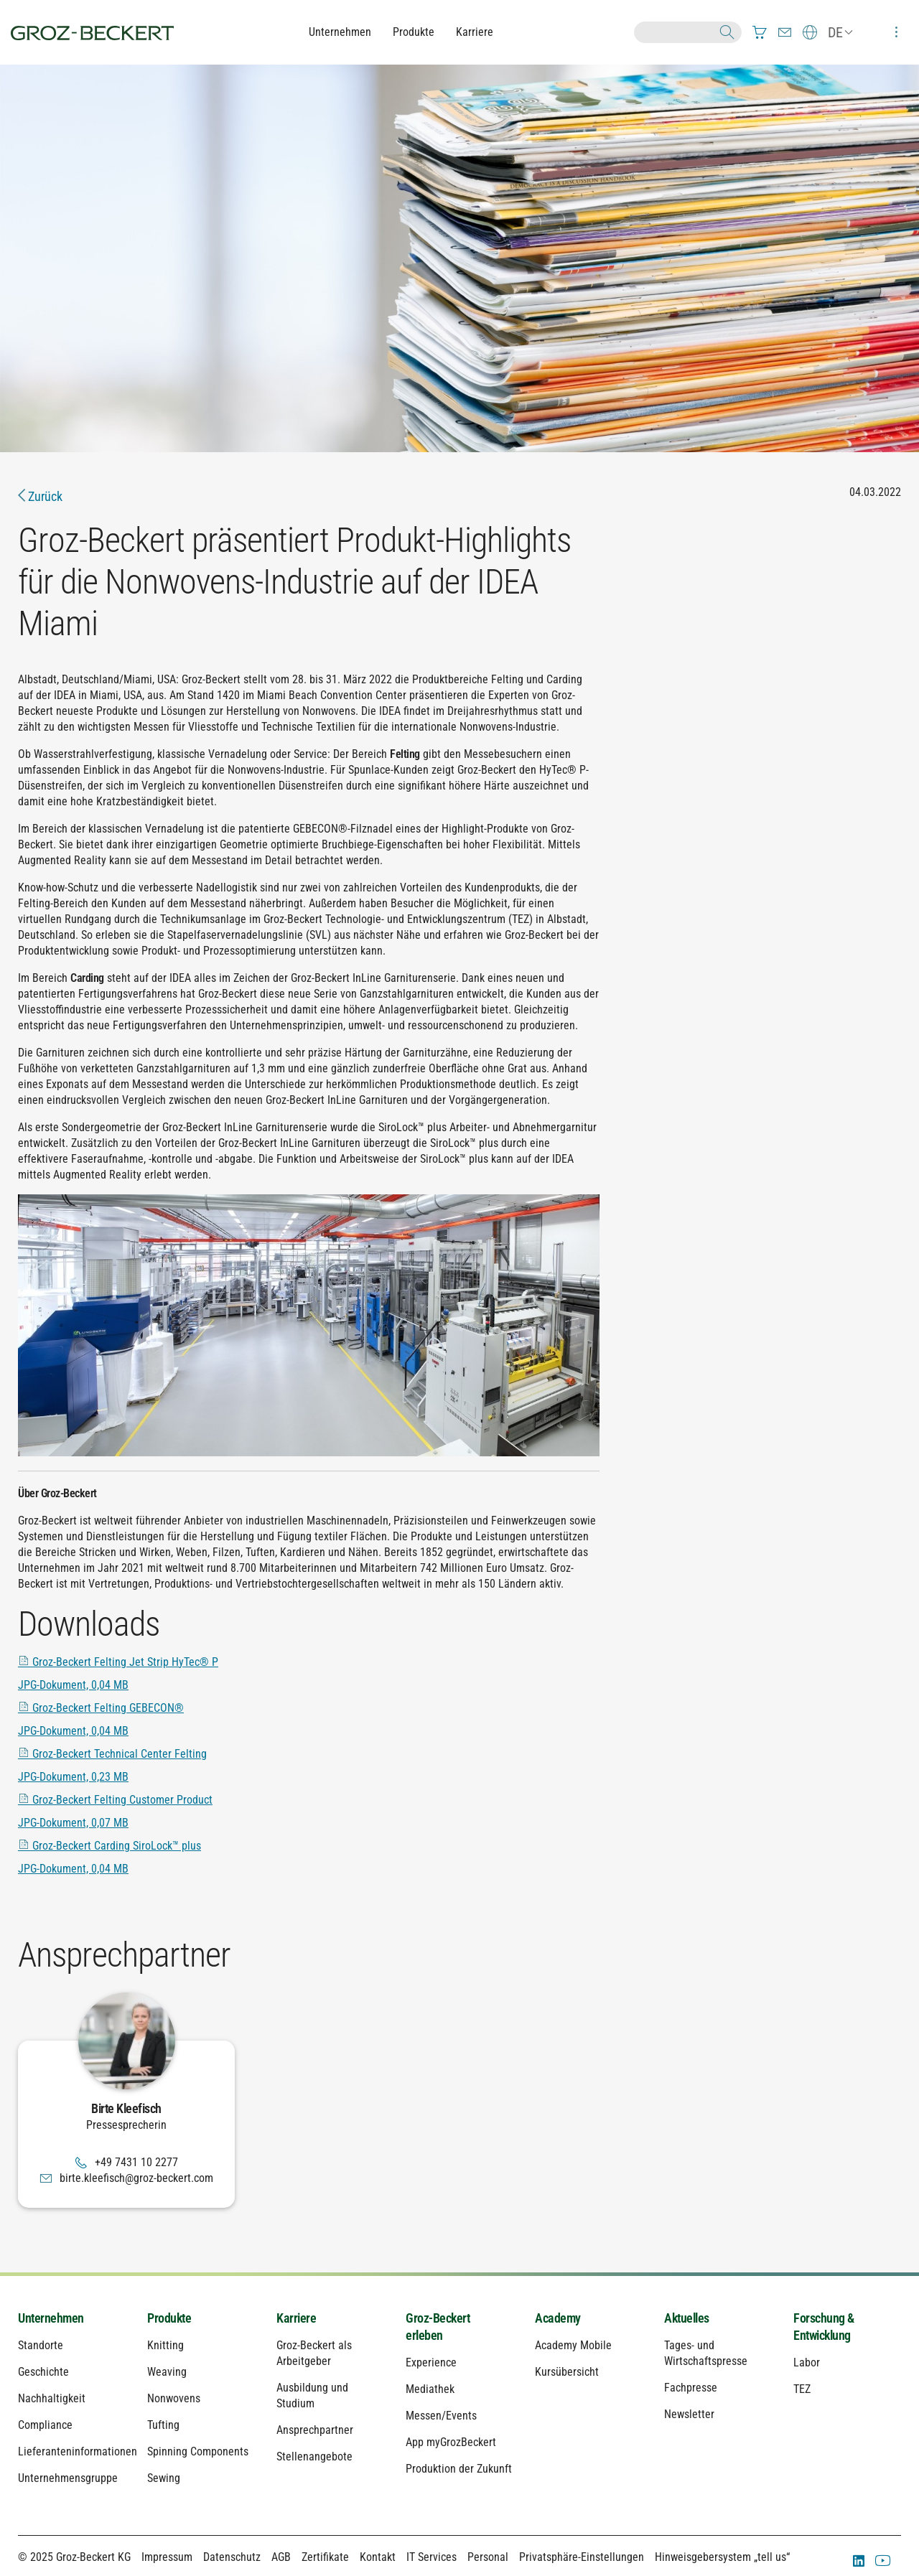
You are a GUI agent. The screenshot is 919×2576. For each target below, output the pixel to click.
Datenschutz (232, 2557)
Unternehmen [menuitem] (51, 2318)
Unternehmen (340, 32)
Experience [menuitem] (431, 2362)
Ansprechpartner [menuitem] (314, 2430)
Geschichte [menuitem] (43, 2372)
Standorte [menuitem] (40, 2345)
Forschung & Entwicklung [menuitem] (823, 2326)
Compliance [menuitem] (45, 2425)
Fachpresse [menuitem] (690, 2387)
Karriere (474, 32)
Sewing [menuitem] (163, 2478)
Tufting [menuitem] (163, 2425)
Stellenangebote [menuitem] (314, 2456)
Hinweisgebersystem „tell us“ (722, 2557)
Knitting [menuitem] (165, 2345)
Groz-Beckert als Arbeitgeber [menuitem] (314, 2353)
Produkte (413, 32)
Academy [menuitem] (558, 2318)
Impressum (166, 2557)
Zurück (40, 496)
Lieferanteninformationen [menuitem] (72, 2451)
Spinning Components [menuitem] (197, 2451)
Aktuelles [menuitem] (686, 2318)
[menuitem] (759, 32)
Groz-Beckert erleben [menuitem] (438, 2326)
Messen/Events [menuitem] (441, 2415)
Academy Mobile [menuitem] (573, 2345)
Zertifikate (325, 2557)
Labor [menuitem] (806, 2362)
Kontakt (378, 2557)
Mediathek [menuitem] (430, 2389)
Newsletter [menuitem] (689, 2414)
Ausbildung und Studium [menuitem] (312, 2395)
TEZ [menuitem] (802, 2389)
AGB (281, 2557)
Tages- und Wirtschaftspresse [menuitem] (705, 2353)
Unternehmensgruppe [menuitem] (68, 2478)
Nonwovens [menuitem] (173, 2398)
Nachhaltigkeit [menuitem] (51, 2398)
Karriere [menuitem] (296, 2318)
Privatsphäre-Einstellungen (581, 2557)
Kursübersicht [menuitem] (567, 2372)
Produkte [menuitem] (169, 2318)
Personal (487, 2557)
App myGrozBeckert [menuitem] (451, 2442)
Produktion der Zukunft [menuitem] (459, 2469)
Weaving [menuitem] (167, 2372)
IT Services (431, 2557)
